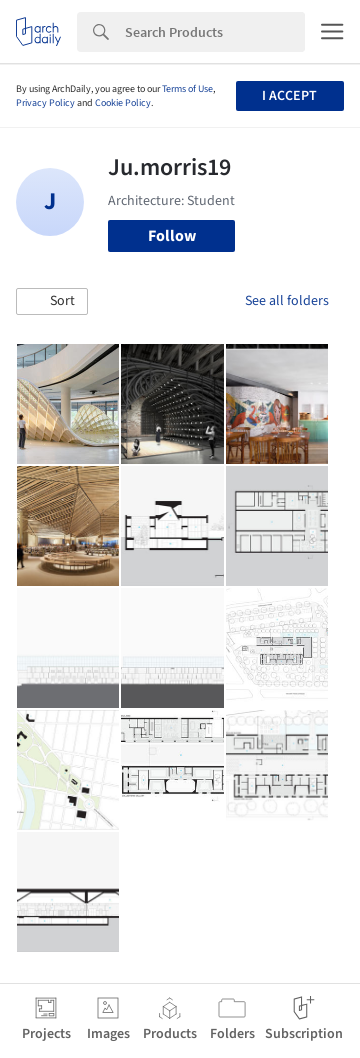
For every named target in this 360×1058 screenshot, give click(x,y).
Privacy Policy (45, 103)
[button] (52, 302)
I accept (289, 96)
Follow (172, 236)
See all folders (287, 301)
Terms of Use (187, 89)
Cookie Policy (123, 103)
